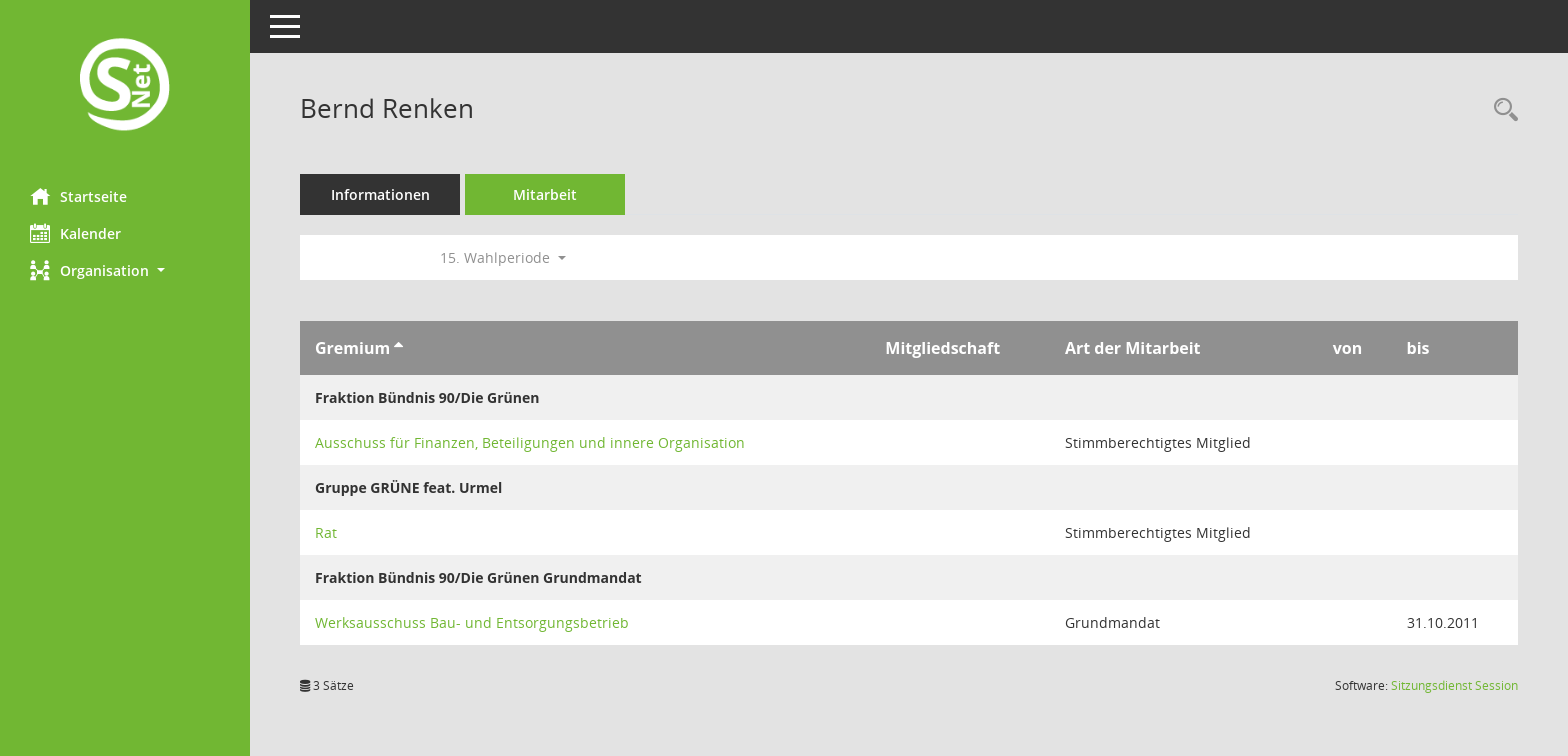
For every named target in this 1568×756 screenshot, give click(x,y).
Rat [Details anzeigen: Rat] (326, 532)
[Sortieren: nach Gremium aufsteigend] (398, 348)
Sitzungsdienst (1454, 685)
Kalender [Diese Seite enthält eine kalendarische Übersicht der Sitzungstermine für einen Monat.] (75, 233)
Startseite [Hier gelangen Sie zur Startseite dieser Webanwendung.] (78, 196)
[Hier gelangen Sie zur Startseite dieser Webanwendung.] (125, 86)
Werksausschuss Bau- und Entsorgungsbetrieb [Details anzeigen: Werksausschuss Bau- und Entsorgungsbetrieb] (472, 622)
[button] (125, 270)
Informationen (380, 194)
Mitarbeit (545, 194)
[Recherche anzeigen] (1501, 110)
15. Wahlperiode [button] (503, 257)
